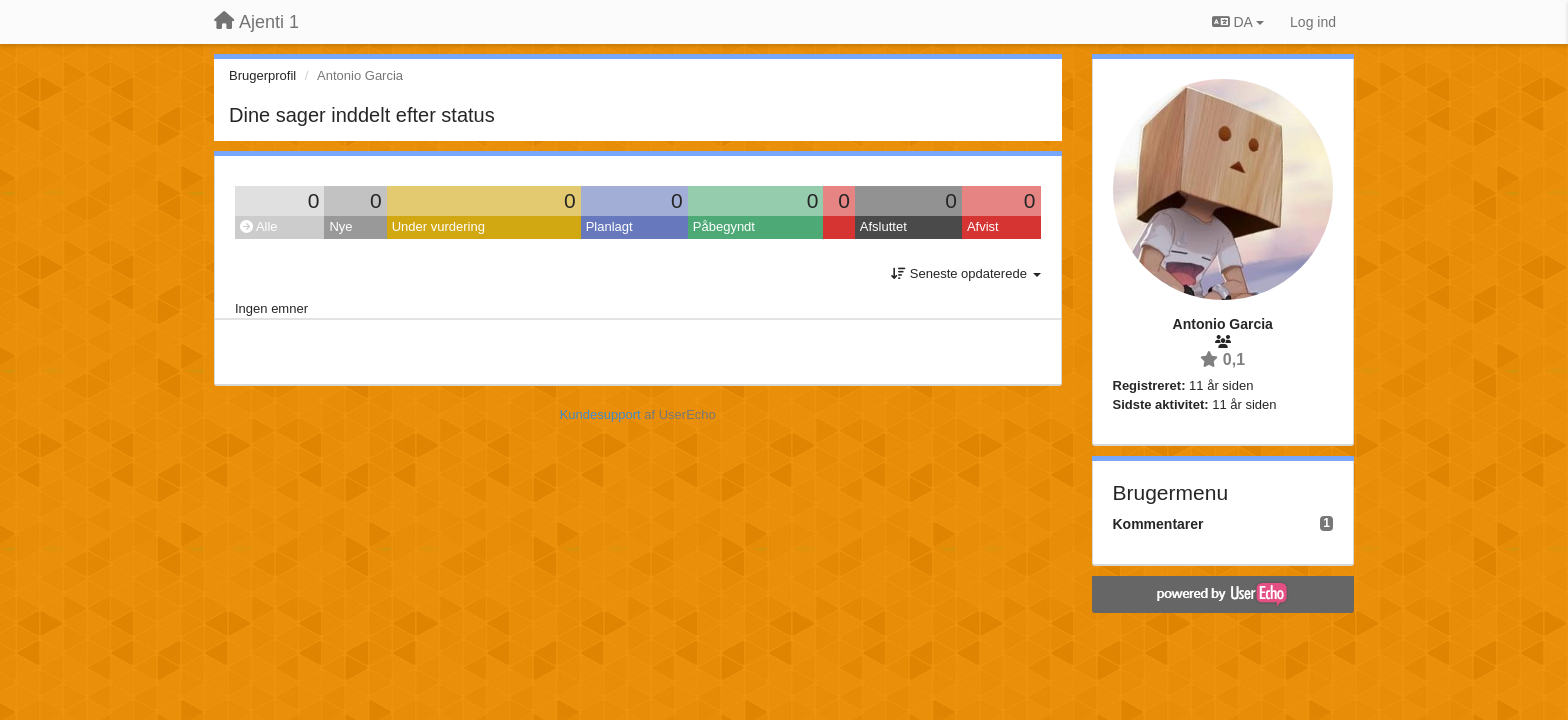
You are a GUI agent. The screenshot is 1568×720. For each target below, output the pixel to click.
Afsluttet (883, 226)
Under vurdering (438, 226)
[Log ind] (1313, 22)
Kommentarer (1158, 524)
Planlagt (609, 226)
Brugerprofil (262, 75)
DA (1238, 22)
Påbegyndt (724, 226)
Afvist (983, 226)
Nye (340, 226)
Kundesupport (600, 414)
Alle (259, 226)
